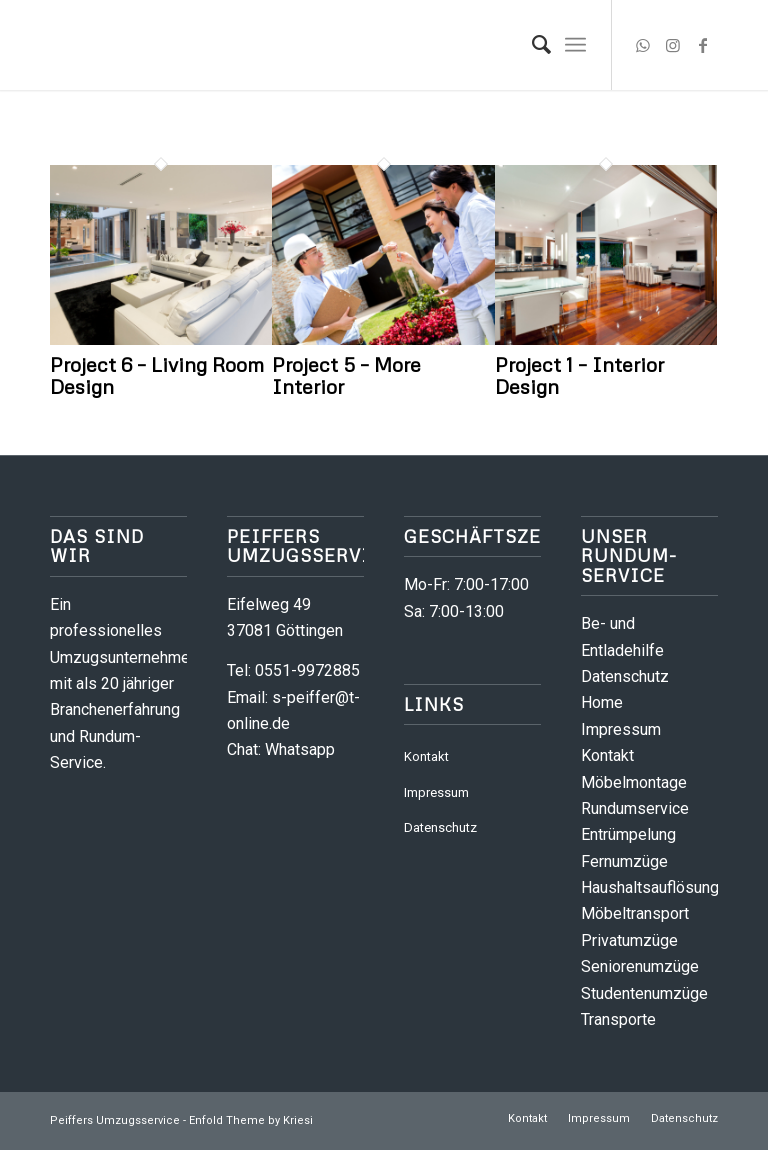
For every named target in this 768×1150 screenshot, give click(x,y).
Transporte (618, 1019)
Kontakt (426, 756)
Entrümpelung (628, 834)
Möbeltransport (635, 913)
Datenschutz (440, 827)
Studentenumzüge (644, 993)
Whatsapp (300, 749)
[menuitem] (531, 45)
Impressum (436, 792)
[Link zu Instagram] (673, 45)
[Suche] (531, 45)
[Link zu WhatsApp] (643, 45)
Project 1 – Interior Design (579, 375)
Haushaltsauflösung (650, 887)
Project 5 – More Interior (346, 375)
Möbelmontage (634, 782)
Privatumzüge (629, 940)
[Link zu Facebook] (703, 45)
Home (602, 702)
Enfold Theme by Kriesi (251, 1120)
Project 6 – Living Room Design (157, 375)
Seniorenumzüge (640, 966)
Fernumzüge (624, 861)
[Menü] (575, 45)
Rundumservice (635, 808)
